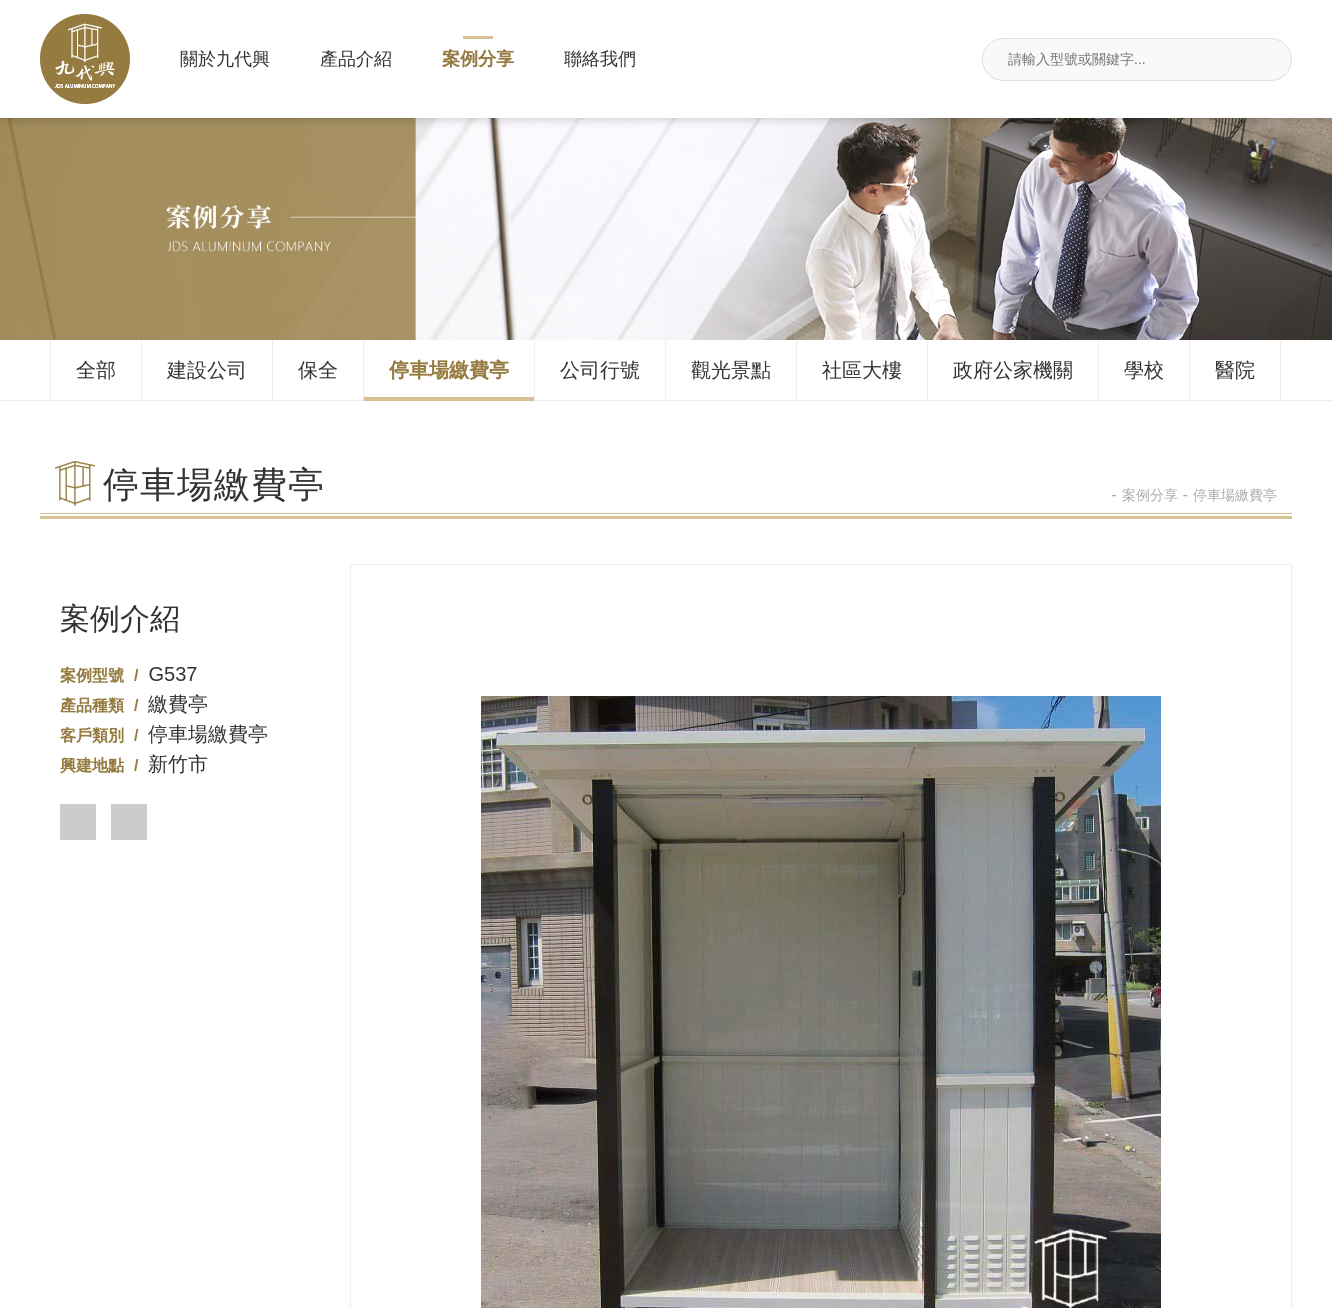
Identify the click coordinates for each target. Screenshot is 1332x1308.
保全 (318, 370)
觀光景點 (731, 370)
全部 (96, 370)
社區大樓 (862, 370)
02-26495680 (407, 1179)
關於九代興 (225, 59)
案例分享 (478, 59)
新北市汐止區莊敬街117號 (925, 1179)
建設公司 (207, 370)
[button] (78, 822)
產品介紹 (356, 59)
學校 (1144, 370)
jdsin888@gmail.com (1182, 1179)
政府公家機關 (1013, 370)
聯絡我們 (600, 59)
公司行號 (600, 370)
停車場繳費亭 (449, 370)
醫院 (1235, 370)
